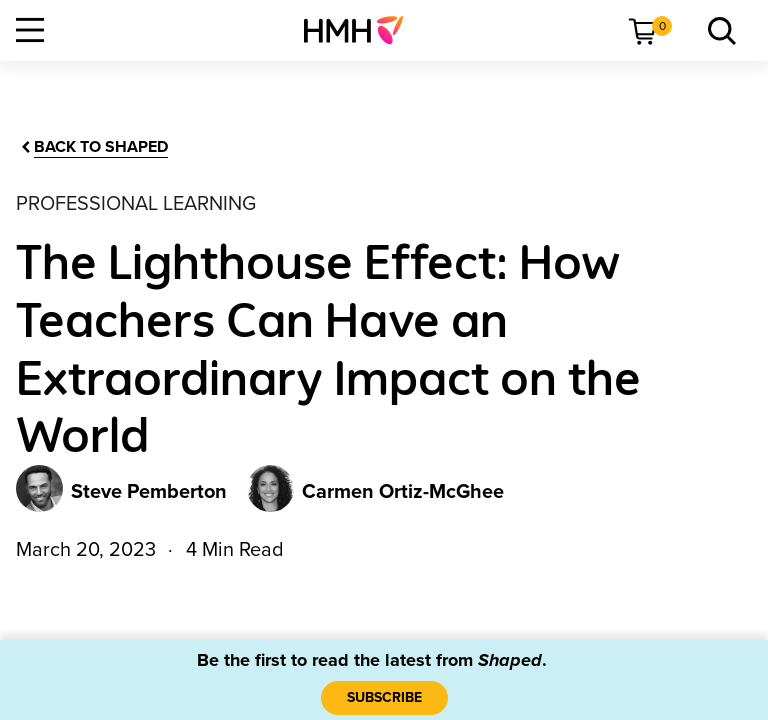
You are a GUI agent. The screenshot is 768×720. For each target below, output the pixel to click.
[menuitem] (361, 30)
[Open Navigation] (30, 30)
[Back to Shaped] (93, 147)
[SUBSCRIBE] (384, 698)
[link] (361, 30)
